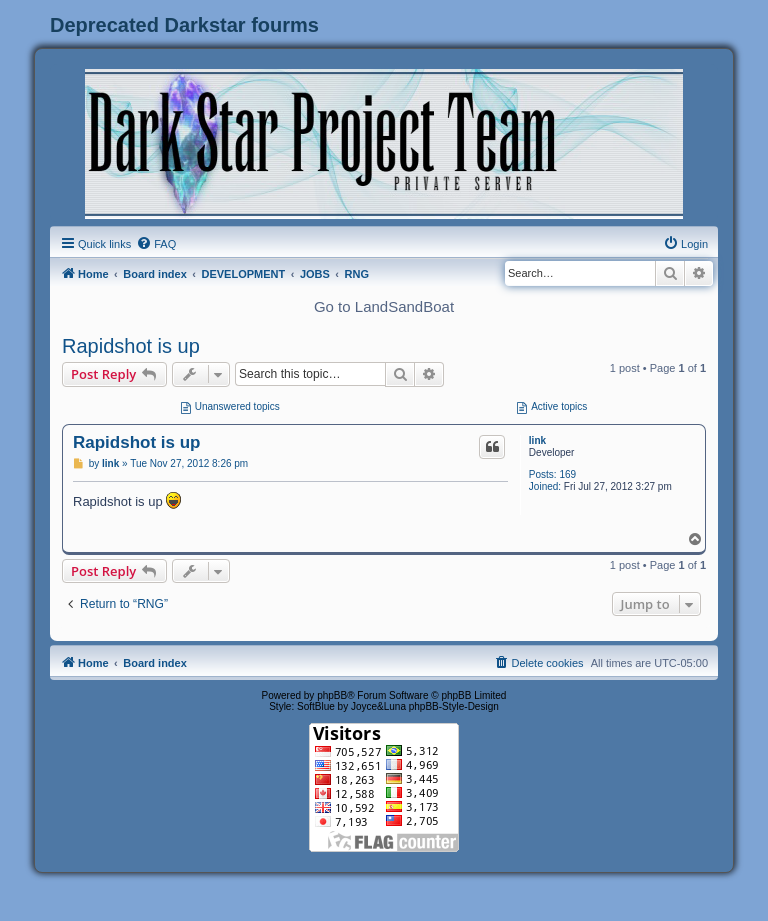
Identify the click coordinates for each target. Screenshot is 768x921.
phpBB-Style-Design (454, 706)
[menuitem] (156, 244)
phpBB (332, 695)
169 (567, 474)
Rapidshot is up (131, 346)
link (537, 440)
